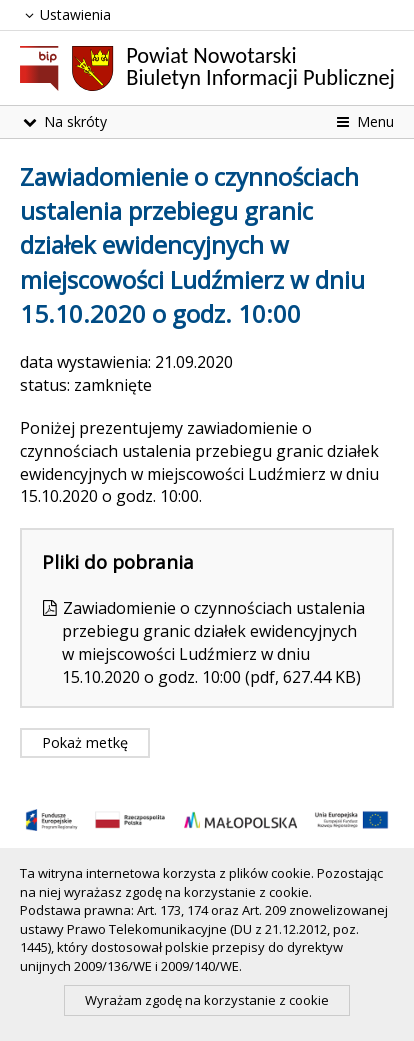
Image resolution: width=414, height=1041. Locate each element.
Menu (363, 121)
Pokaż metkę (85, 742)
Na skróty (63, 121)
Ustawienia (65, 14)
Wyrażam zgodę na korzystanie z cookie (207, 1000)
